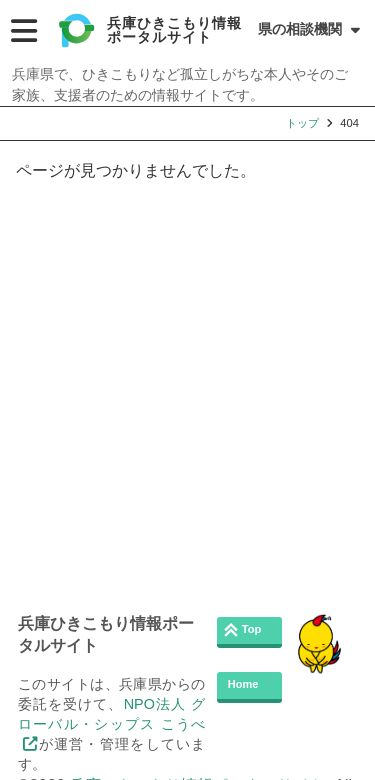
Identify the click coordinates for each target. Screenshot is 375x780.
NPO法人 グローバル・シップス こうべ (112, 714)
